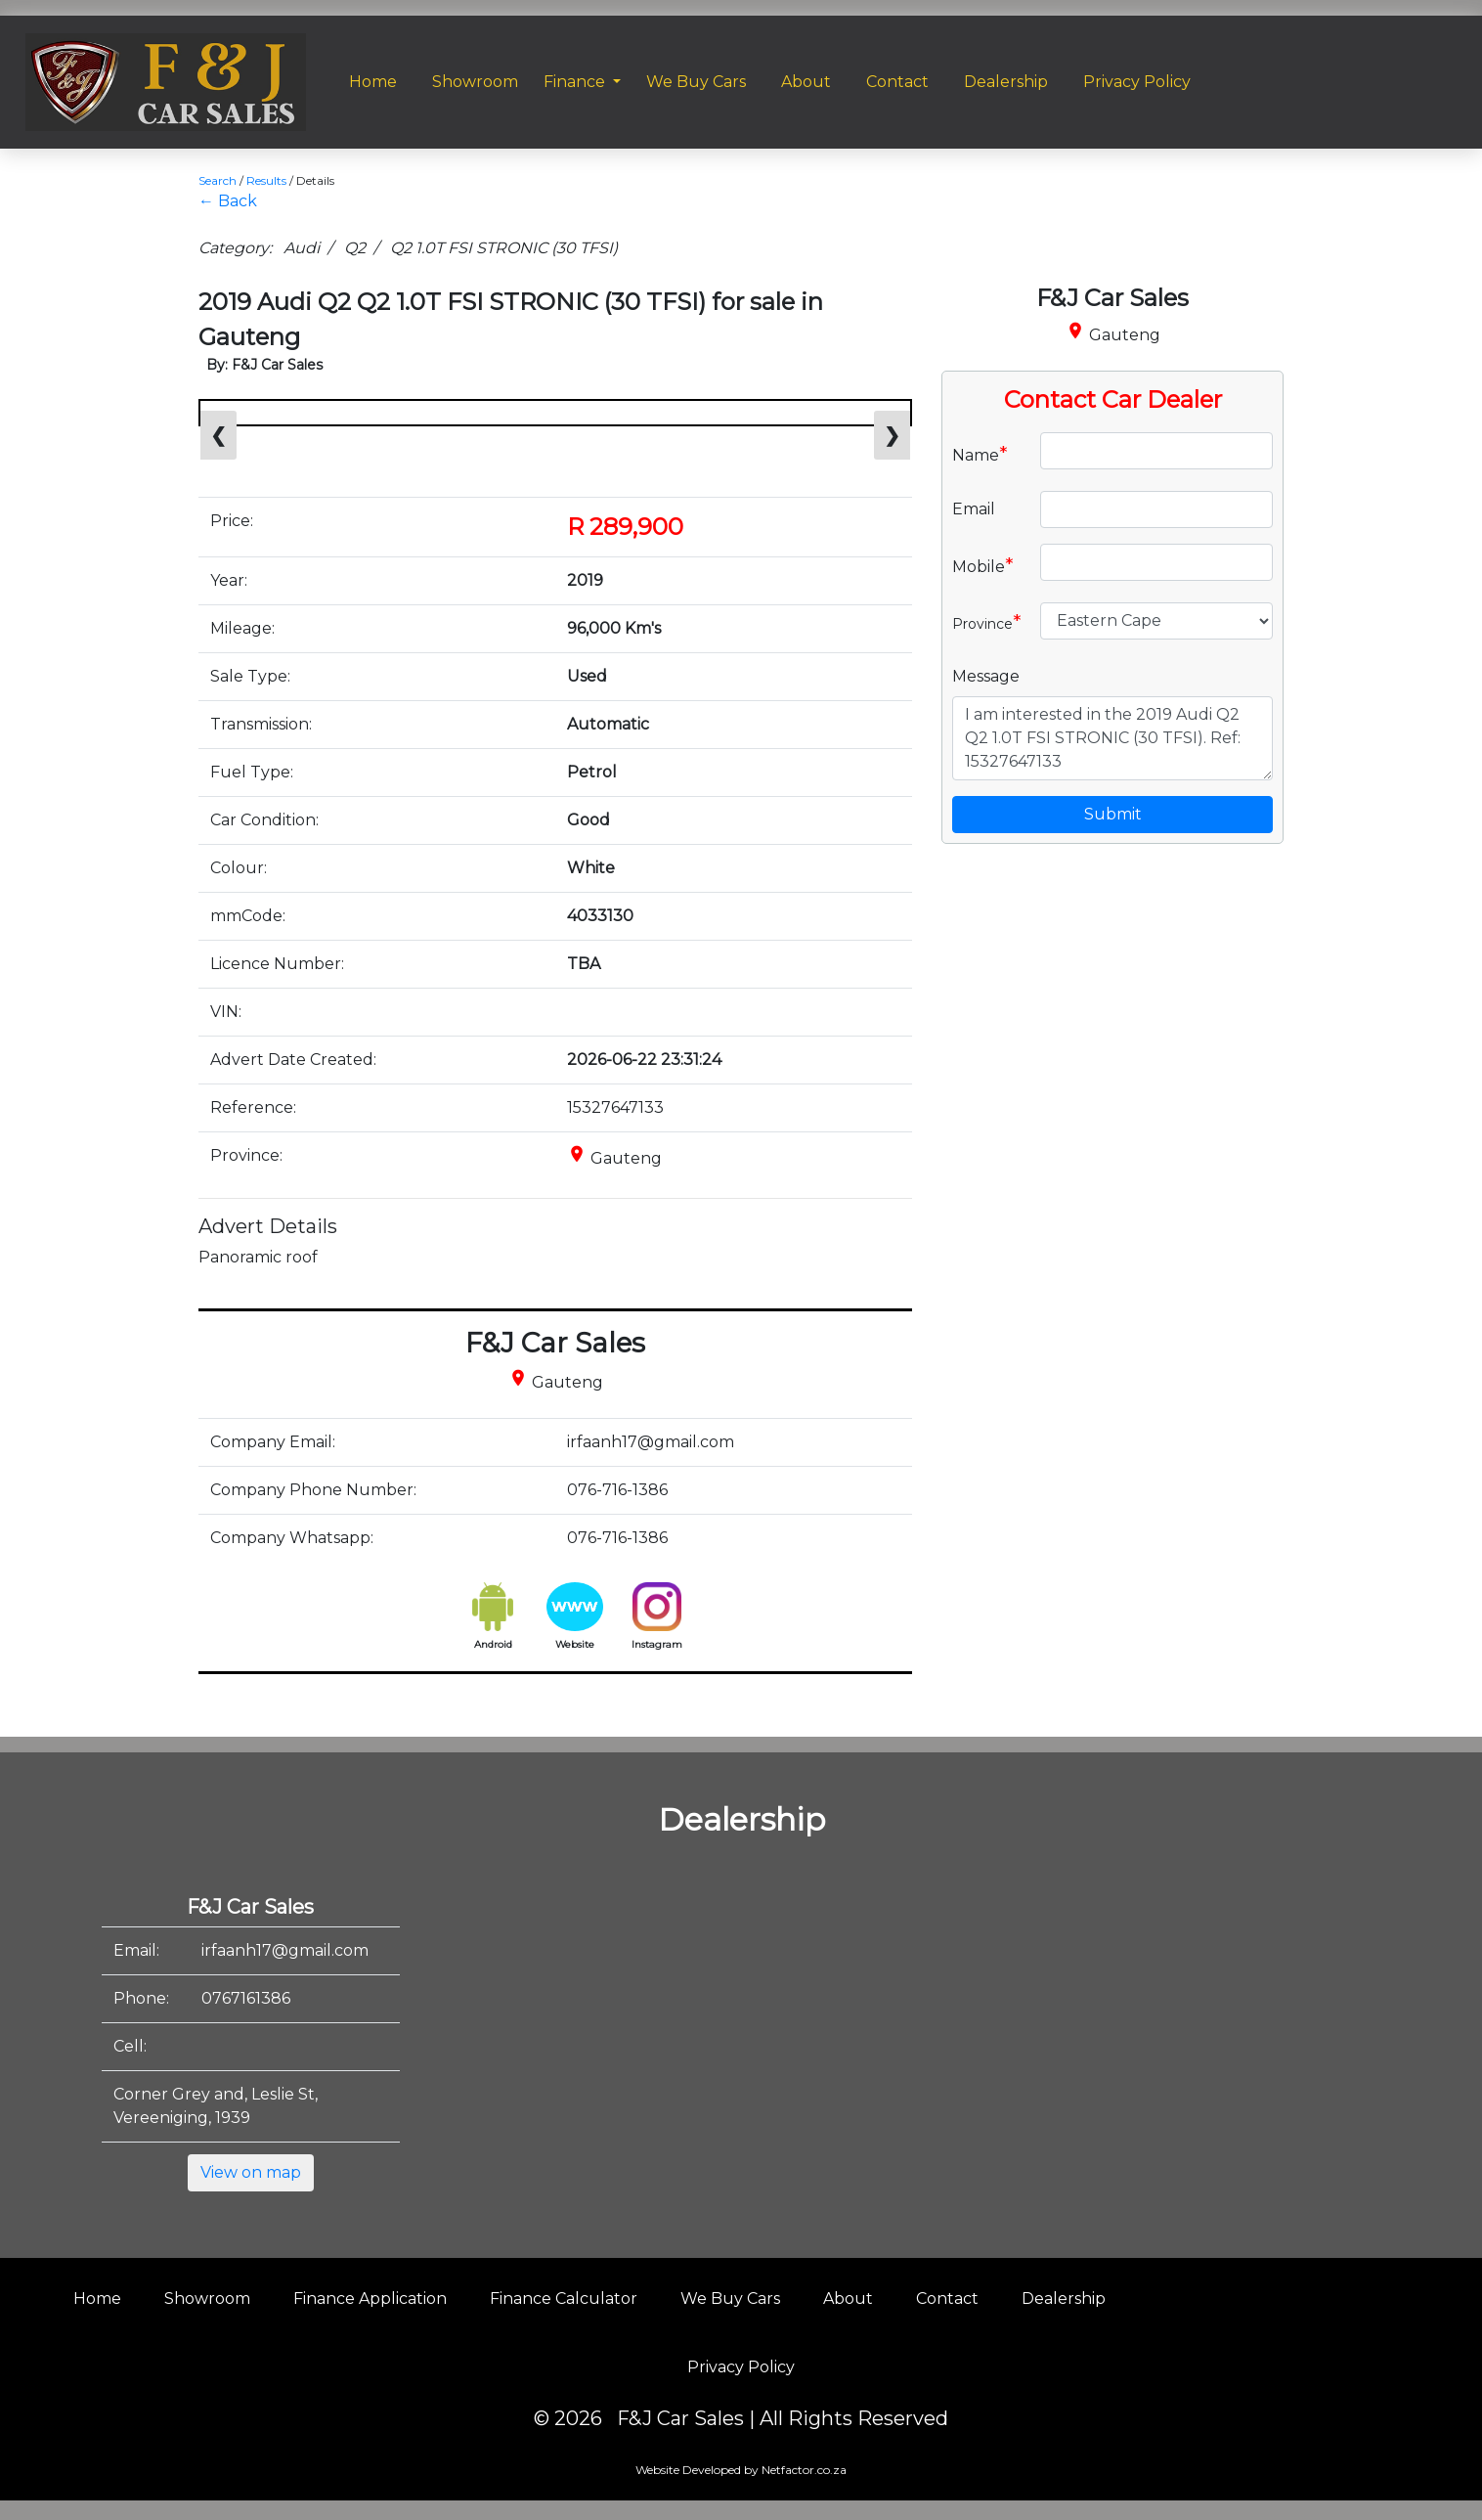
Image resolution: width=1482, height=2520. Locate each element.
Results (266, 180)
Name (980, 453)
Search (217, 180)
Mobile (983, 565)
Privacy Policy (741, 2367)
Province (987, 622)
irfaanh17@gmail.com (285, 1950)
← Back (227, 201)
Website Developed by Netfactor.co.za (741, 2469)
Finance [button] (576, 81)
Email (973, 509)
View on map (250, 2172)
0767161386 (245, 1998)
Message (986, 676)
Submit (1113, 814)
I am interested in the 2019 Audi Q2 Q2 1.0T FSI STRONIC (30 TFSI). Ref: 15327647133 (1112, 738)
